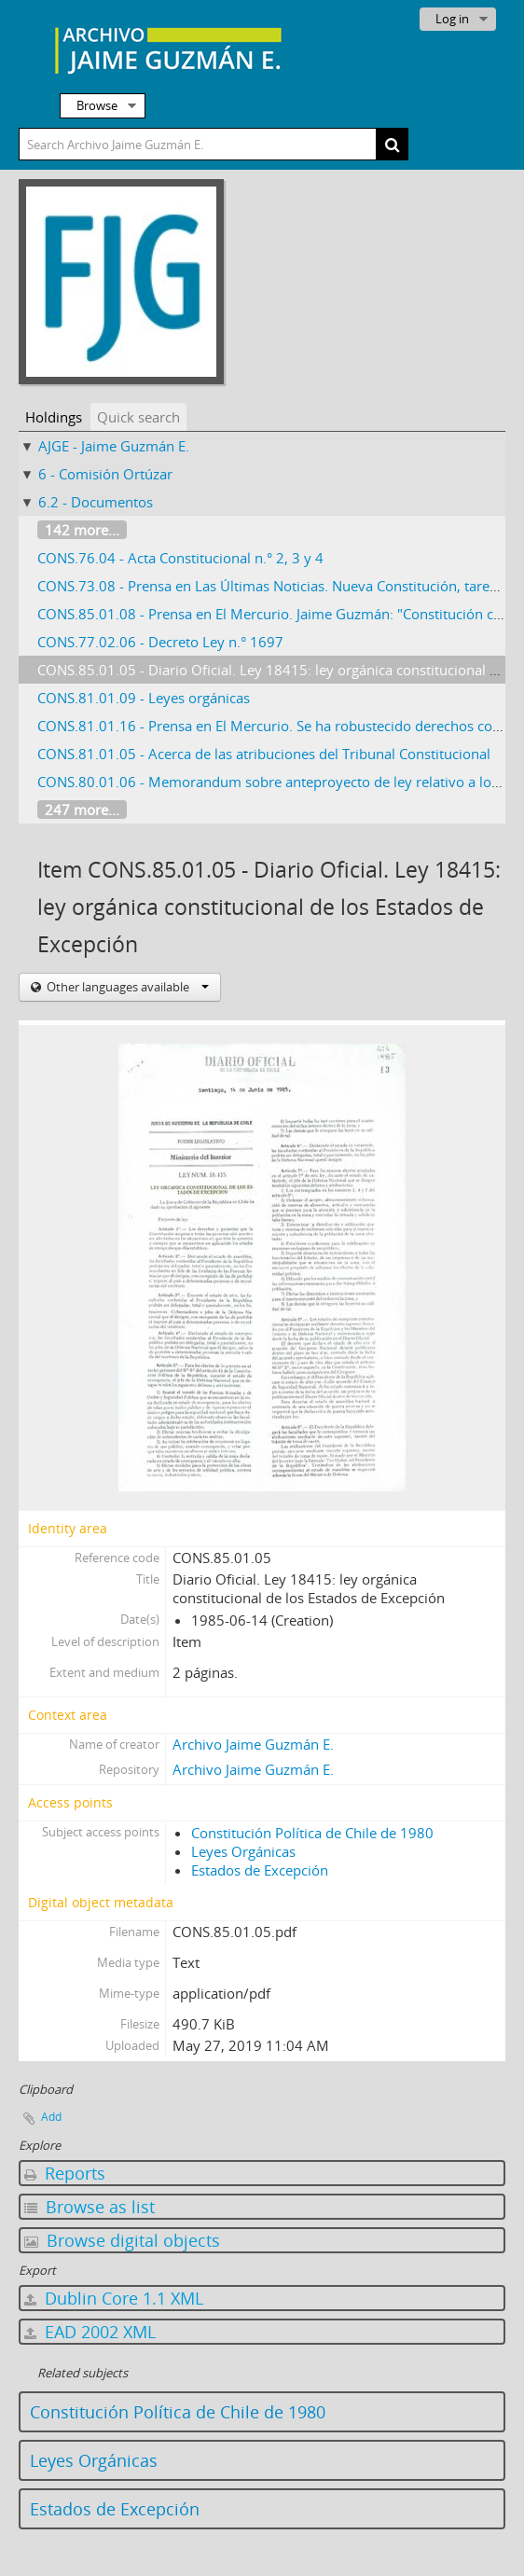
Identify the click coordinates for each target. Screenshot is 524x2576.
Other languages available (126, 986)
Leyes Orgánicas (243, 1851)
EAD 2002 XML (90, 2331)
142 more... (82, 529)
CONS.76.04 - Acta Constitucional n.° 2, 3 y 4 (180, 557)
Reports (64, 2173)
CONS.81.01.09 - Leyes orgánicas (143, 697)
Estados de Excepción (259, 1870)
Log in (452, 18)
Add (51, 2117)
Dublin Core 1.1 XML (113, 2298)
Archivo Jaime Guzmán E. (253, 1744)
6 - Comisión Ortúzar (105, 473)
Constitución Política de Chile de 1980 (312, 1832)
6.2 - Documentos (95, 501)
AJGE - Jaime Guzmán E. (113, 445)
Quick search (138, 417)
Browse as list (89, 2206)
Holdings (53, 417)
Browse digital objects (122, 2240)
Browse (96, 105)
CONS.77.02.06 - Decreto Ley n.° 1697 (160, 641)
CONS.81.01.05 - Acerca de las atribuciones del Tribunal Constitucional (263, 753)
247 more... (82, 809)
